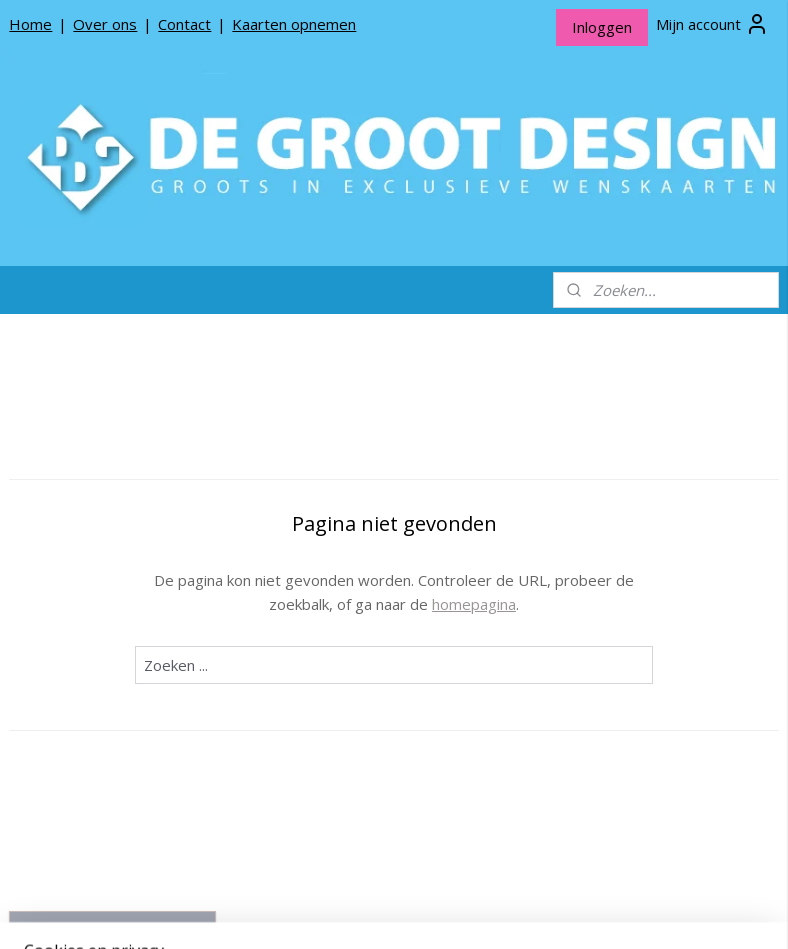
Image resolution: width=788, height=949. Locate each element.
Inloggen (602, 27)
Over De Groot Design (98, 644)
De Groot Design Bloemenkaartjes (112, 523)
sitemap (341, 912)
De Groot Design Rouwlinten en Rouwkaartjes (112, 578)
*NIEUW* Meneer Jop (96, 437)
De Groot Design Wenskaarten (112, 477)
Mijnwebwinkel (634, 912)
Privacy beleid (70, 707)
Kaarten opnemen (294, 24)
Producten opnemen (92, 676)
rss (383, 912)
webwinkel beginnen (460, 912)
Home (30, 24)
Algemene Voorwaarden (104, 738)
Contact (184, 24)
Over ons (105, 24)
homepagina (587, 604)
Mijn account (712, 24)
